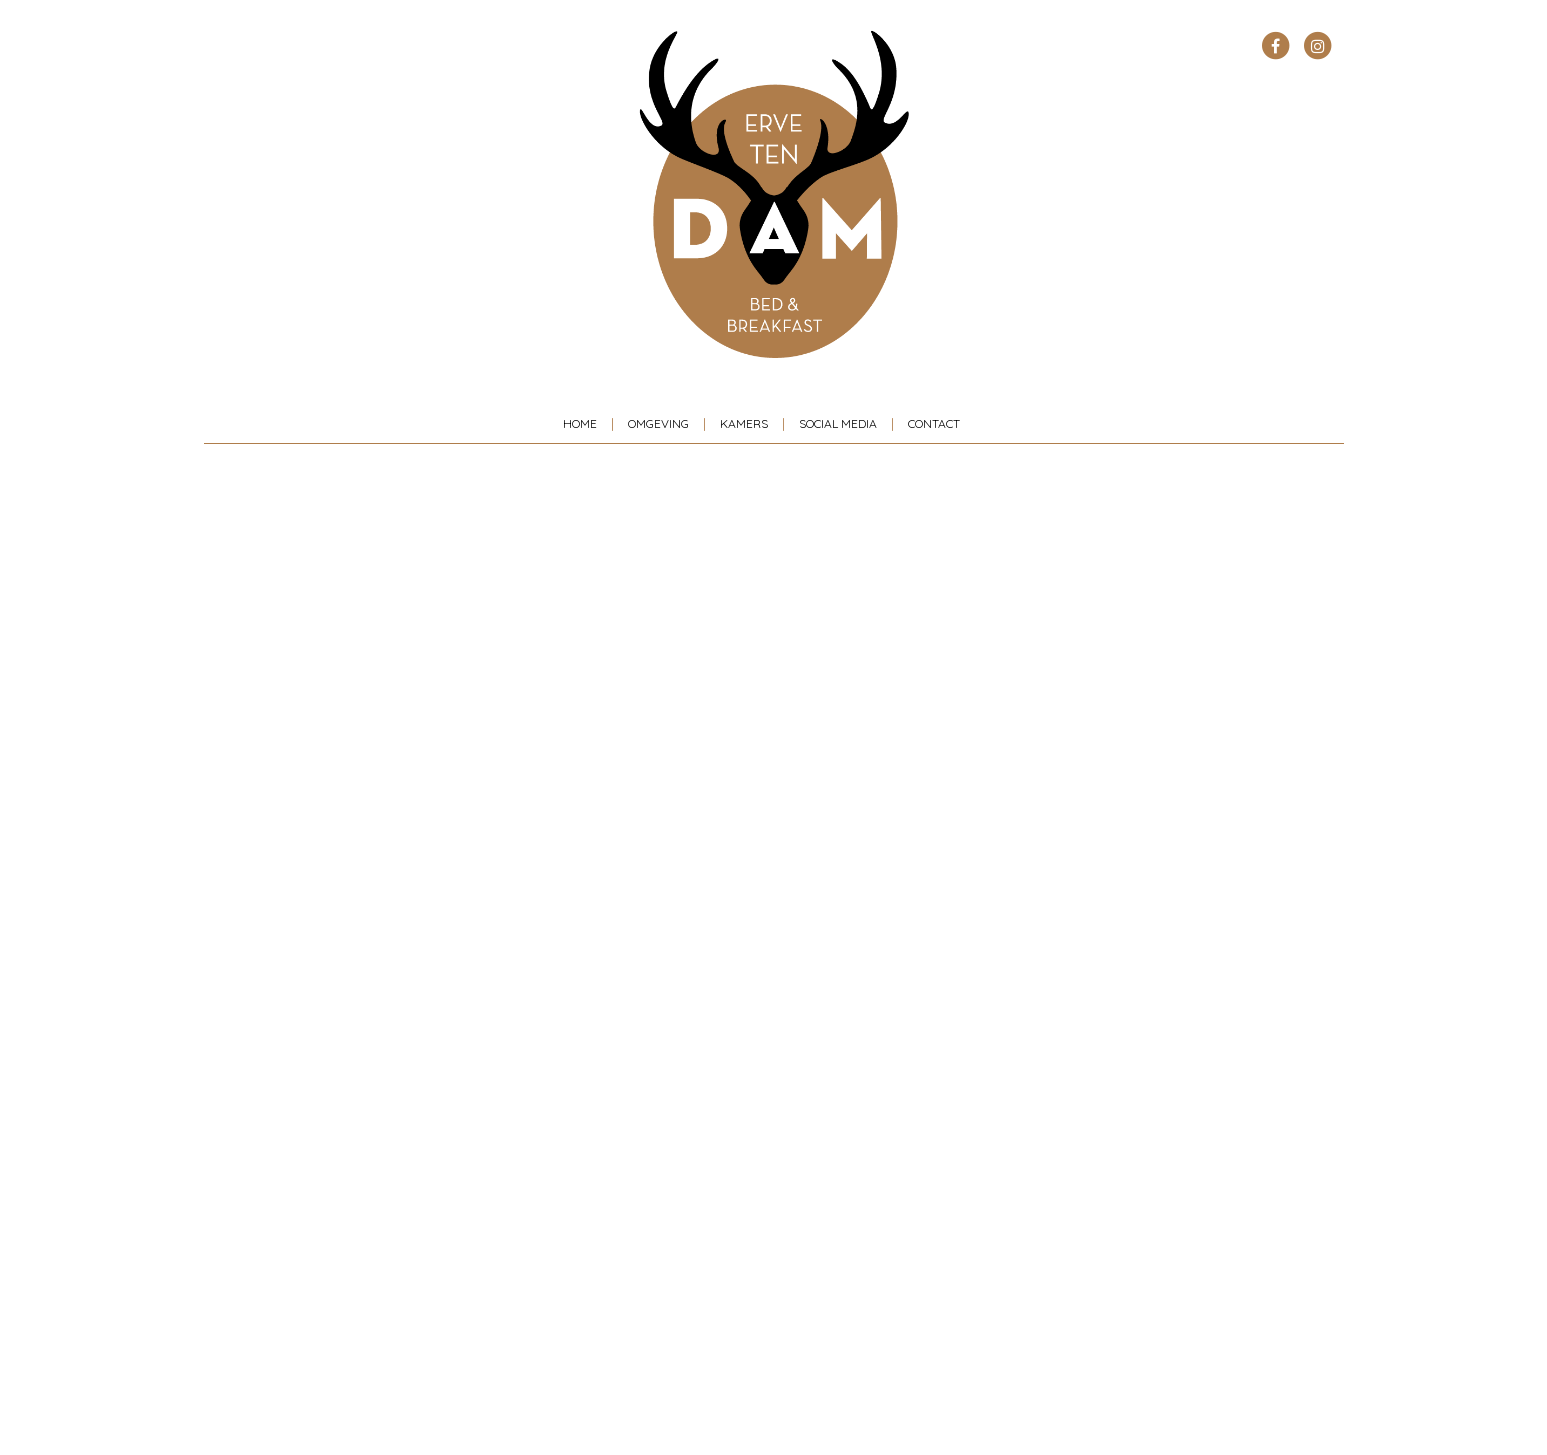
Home (580, 423)
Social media (838, 423)
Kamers (744, 423)
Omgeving (658, 423)
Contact (934, 423)
